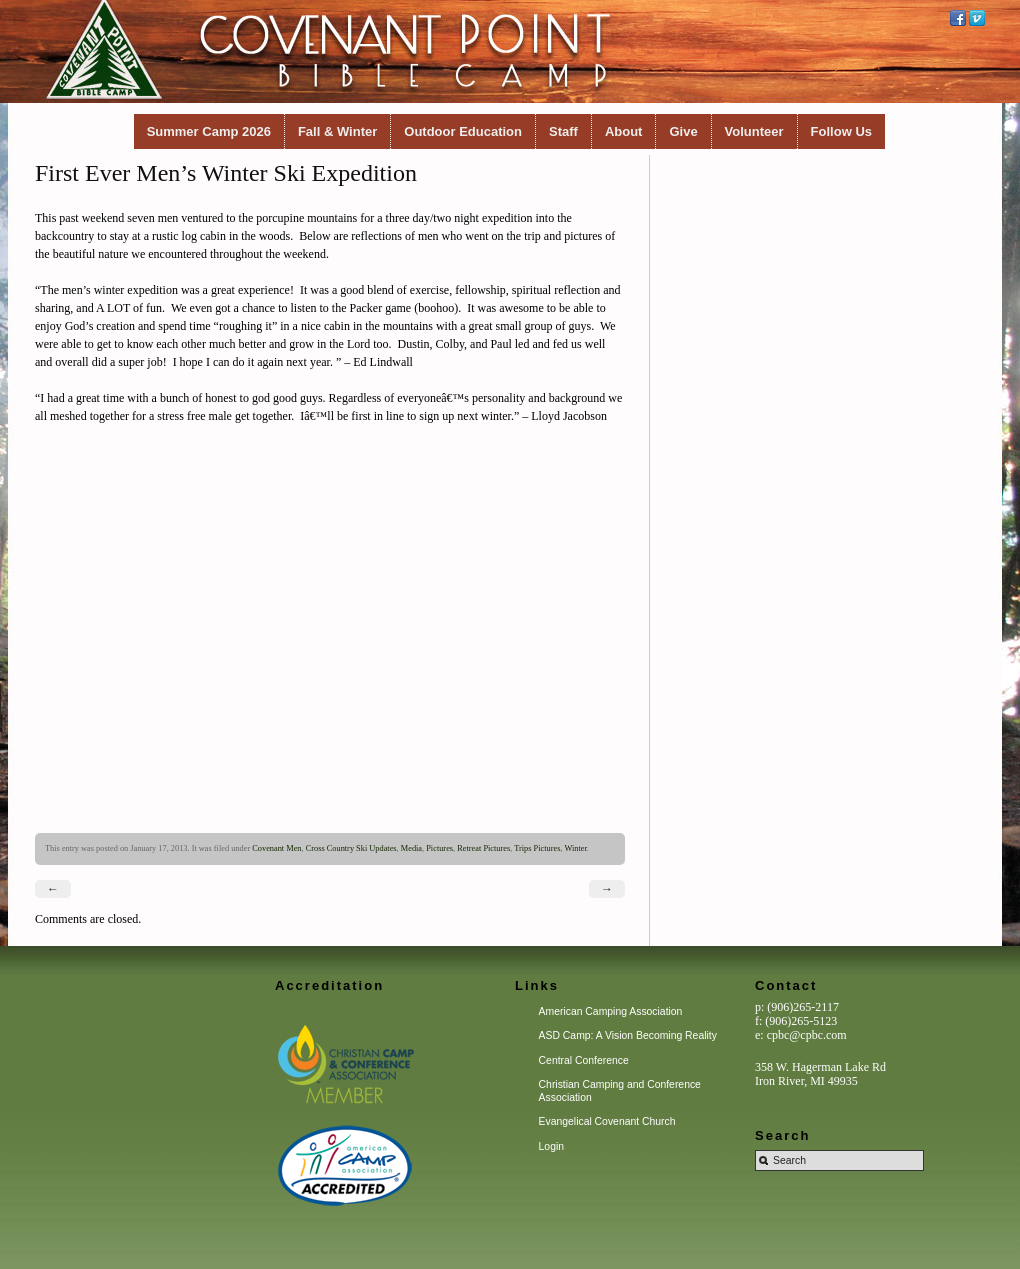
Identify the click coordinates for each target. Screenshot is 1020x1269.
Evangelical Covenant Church (607, 1121)
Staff (563, 131)
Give (683, 131)
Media (411, 848)
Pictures (439, 848)
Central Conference (584, 1060)
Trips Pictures (537, 848)
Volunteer (754, 131)
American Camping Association (611, 1011)
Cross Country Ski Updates (351, 848)
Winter (575, 848)
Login (551, 1146)
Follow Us (841, 131)
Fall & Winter (337, 131)
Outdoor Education (463, 131)
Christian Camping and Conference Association (620, 1090)
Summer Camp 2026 (209, 131)
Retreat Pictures (483, 848)
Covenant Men (276, 848)
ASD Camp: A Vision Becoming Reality (628, 1035)
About (624, 131)
